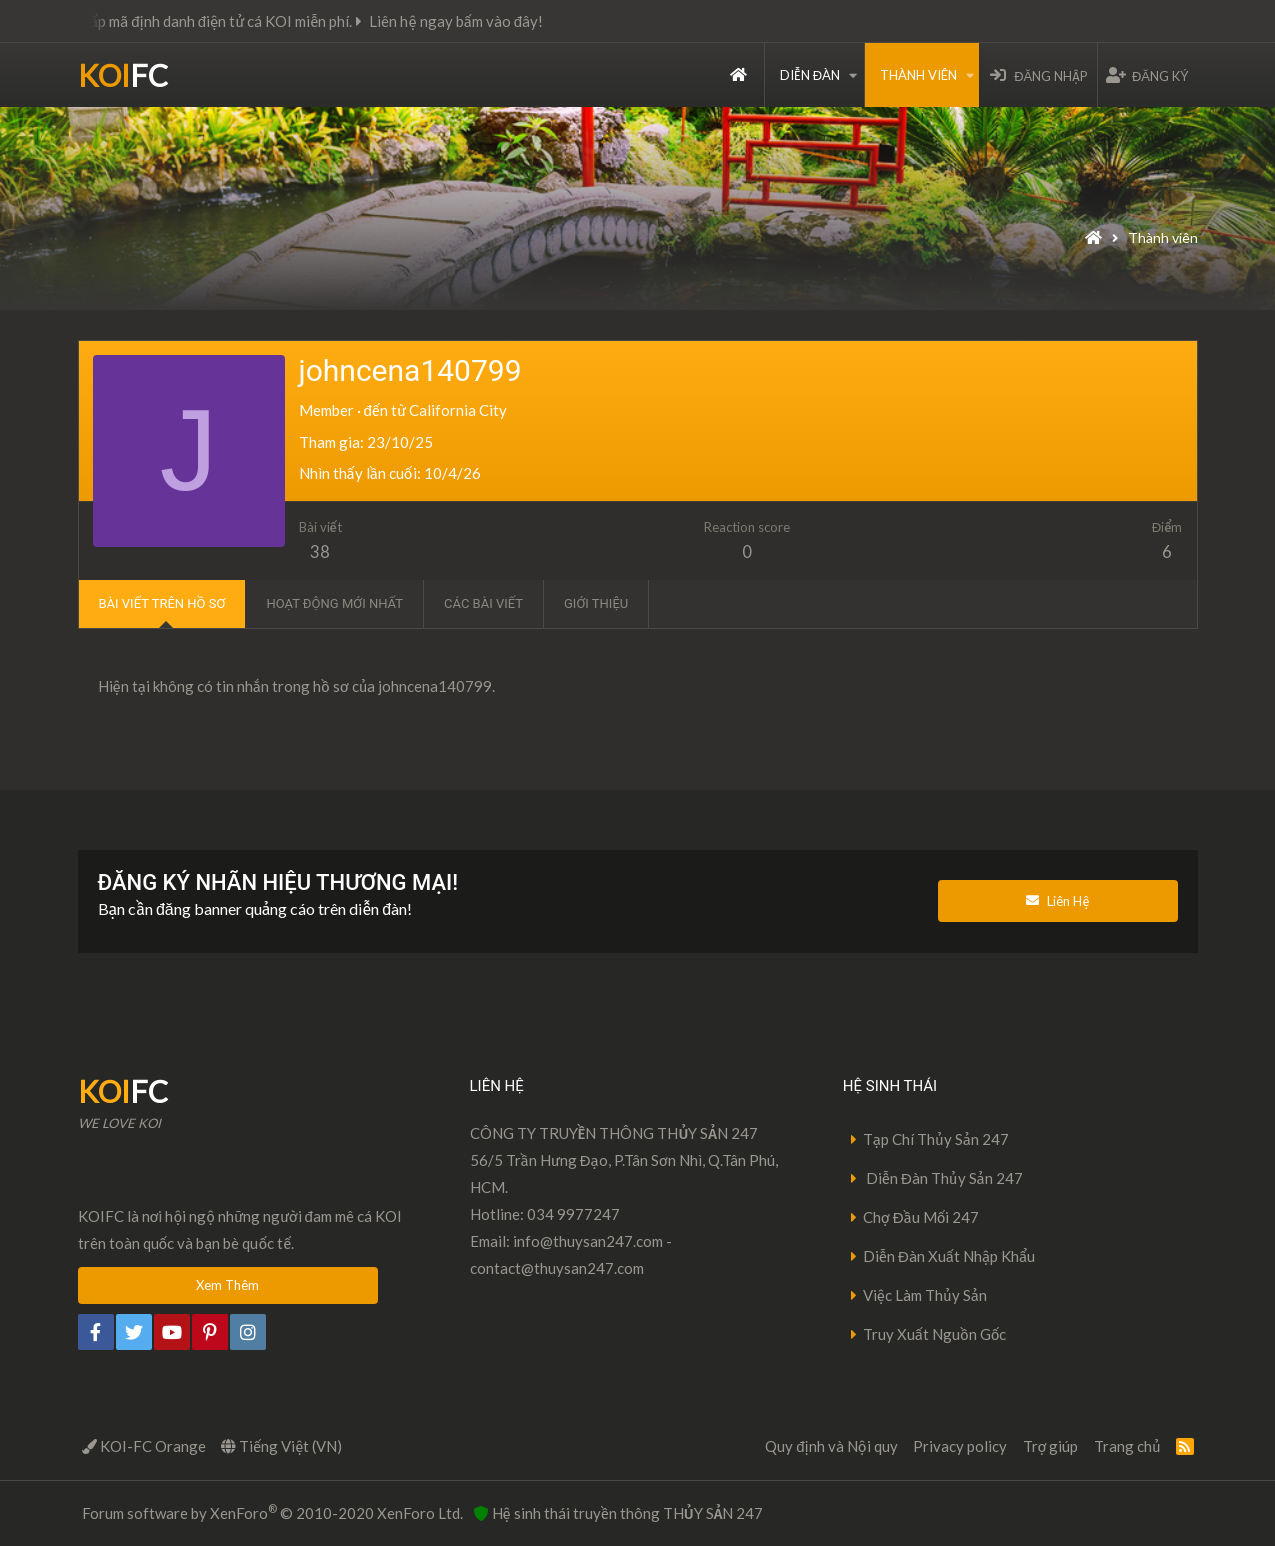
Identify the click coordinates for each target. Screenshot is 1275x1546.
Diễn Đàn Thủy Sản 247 (943, 1178)
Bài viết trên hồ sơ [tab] (162, 603)
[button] (853, 75)
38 (320, 552)
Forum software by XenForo (272, 1512)
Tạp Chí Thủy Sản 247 (936, 1139)
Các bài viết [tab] (483, 603)
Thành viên (918, 75)
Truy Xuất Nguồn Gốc (935, 1334)
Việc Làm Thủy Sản (925, 1295)
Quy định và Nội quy (831, 1446)
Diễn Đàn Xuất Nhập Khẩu (949, 1256)
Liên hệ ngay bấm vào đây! (479, 21)
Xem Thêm (227, 1285)
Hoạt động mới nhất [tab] (334, 603)
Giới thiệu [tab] (596, 603)
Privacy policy (960, 1446)
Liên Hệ (1057, 901)
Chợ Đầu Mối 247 (921, 1217)
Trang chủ (738, 75)
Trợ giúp (1051, 1446)
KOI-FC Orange (144, 1446)
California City (458, 410)
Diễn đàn (810, 75)
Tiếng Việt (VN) (281, 1446)
